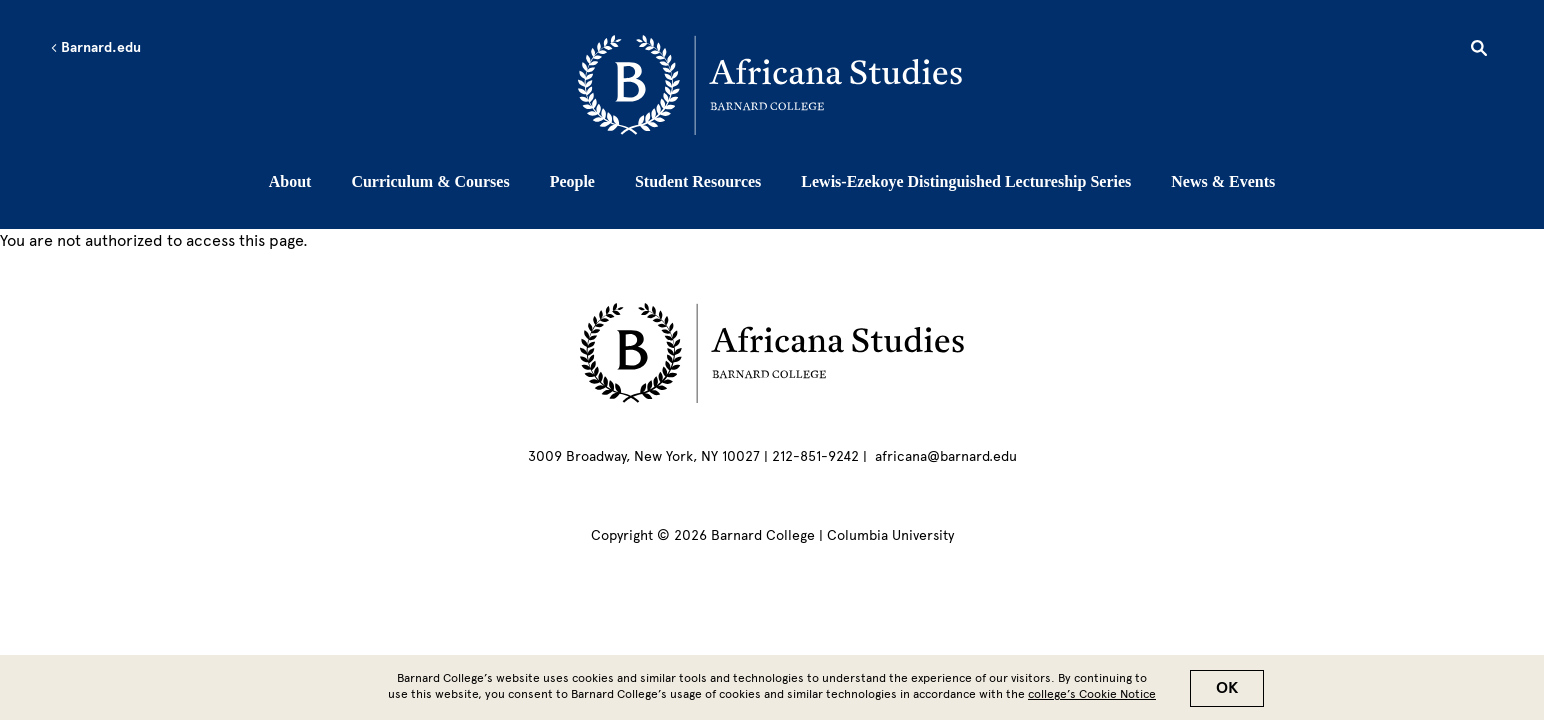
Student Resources (698, 181)
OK (1227, 692)
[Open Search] (1479, 51)
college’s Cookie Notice (1092, 698)
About (290, 181)
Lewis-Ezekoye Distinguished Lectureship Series (966, 181)
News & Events (1223, 181)
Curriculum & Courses (430, 181)
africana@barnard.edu (946, 456)
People (572, 181)
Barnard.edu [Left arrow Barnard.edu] (95, 48)
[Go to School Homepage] (777, 85)
